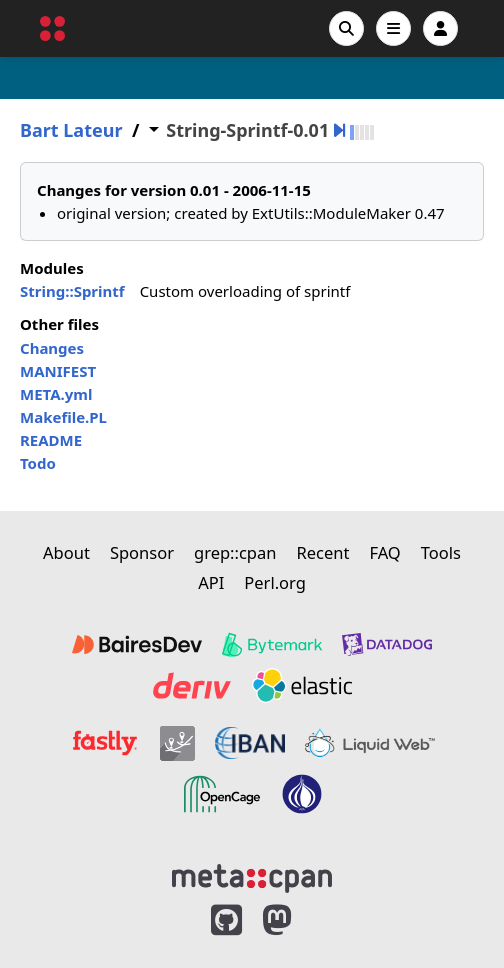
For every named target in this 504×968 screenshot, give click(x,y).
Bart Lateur (71, 130)
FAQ (384, 552)
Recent (322, 552)
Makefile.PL (63, 417)
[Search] (346, 28)
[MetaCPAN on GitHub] (226, 920)
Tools (441, 552)
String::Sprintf (72, 291)
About (66, 552)
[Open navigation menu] (393, 28)
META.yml (56, 394)
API (211, 582)
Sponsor (142, 552)
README (51, 440)
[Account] (440, 28)
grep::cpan (235, 552)
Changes (52, 348)
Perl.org (275, 582)
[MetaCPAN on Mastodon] (297, 920)
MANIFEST (58, 371)
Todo (38, 463)
